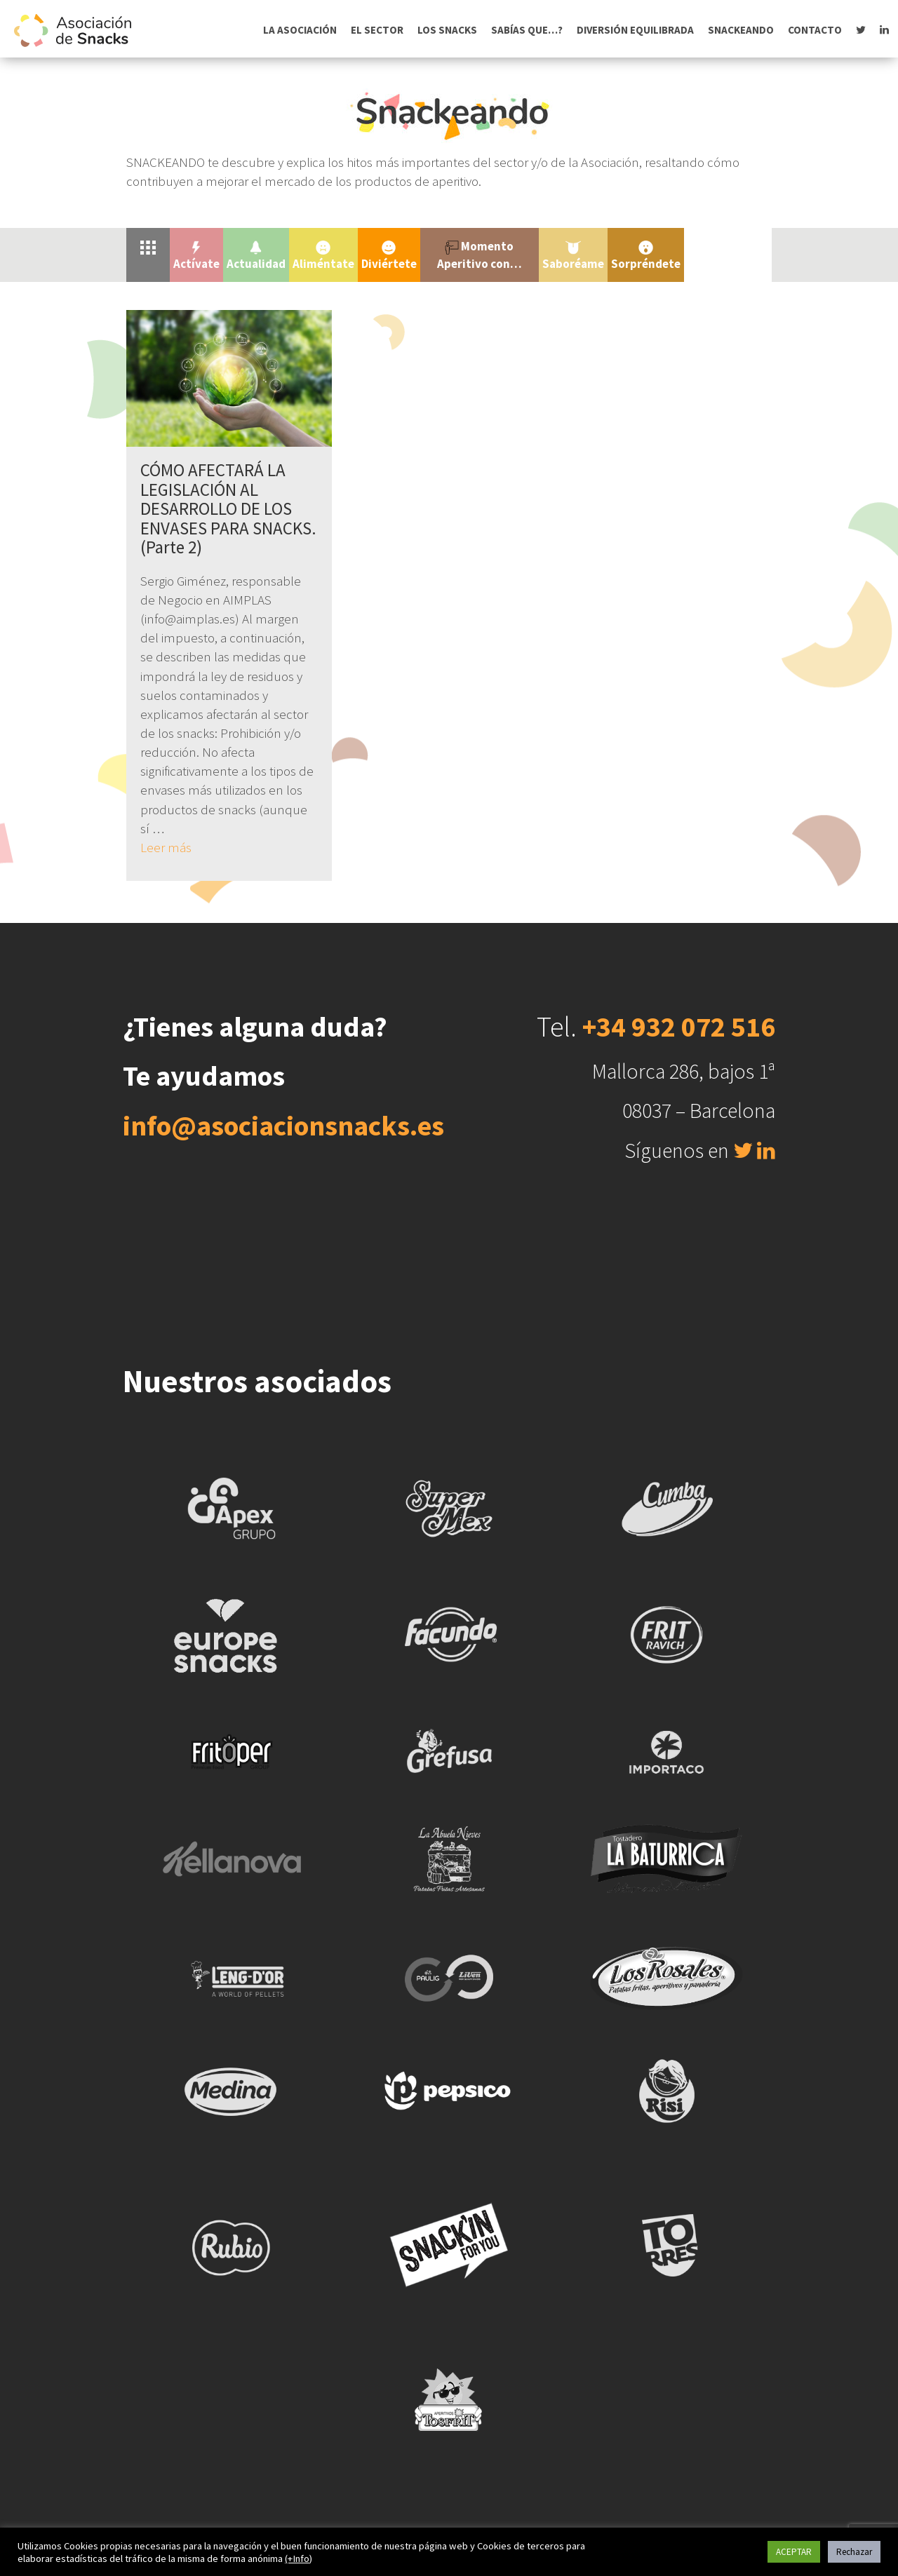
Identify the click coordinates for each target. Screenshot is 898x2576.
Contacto (815, 29)
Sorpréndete (646, 256)
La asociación (300, 29)
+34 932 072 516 (678, 1026)
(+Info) (298, 2558)
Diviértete (389, 256)
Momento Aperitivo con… (479, 254)
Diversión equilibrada (635, 29)
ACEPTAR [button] (794, 2552)
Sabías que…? (527, 29)
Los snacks (447, 29)
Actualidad (256, 256)
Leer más (166, 847)
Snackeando (741, 29)
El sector (377, 29)
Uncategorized (728, 246)
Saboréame (573, 256)
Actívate (196, 256)
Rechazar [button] (854, 2552)
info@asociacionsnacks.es (283, 1125)
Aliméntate (323, 256)
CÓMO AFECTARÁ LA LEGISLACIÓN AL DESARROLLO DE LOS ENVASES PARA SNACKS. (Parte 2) (228, 508)
